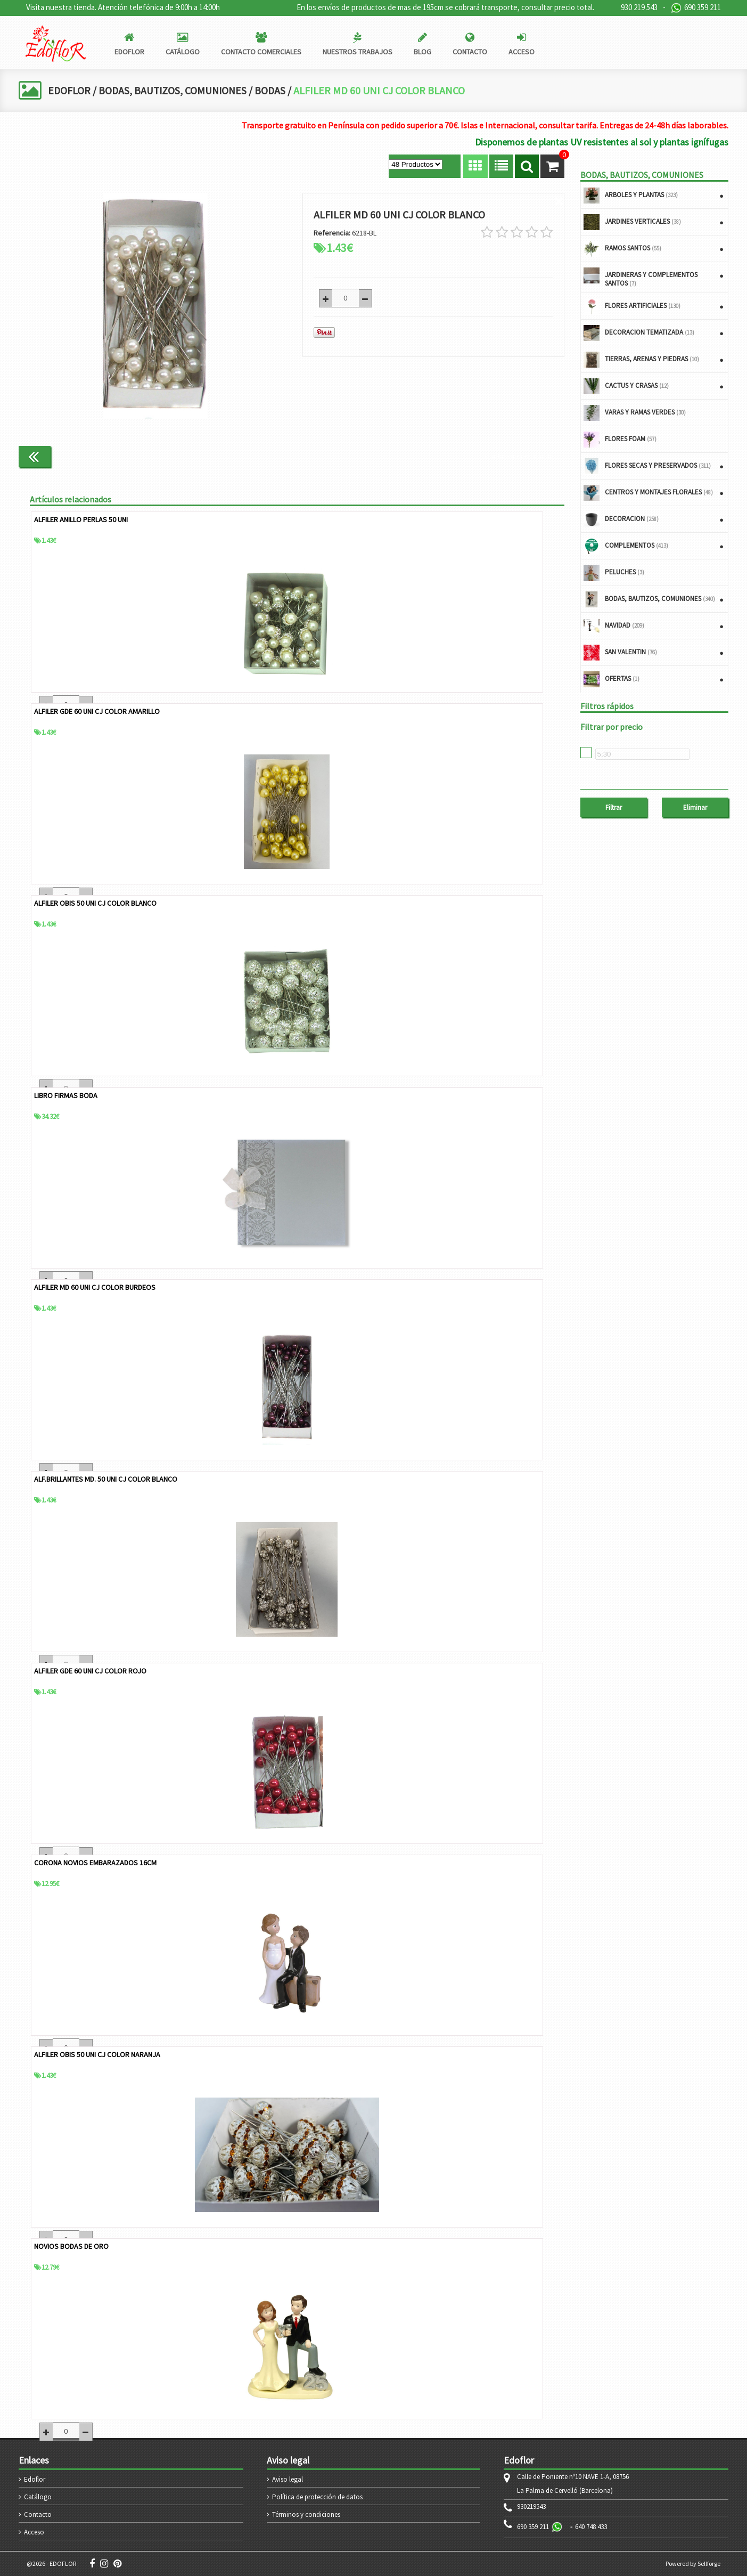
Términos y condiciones (306, 2514)
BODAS (274, 90)
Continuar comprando (519, 456)
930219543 (531, 2506)
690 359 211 (696, 7)
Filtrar (613, 807)
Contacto (38, 2514)
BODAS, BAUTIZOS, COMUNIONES (174, 90)
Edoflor (34, 2479)
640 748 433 (591, 2526)
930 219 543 (639, 7)
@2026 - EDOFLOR (51, 2563)
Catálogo (38, 2496)
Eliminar (695, 807)
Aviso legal (287, 2479)
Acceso (34, 2532)
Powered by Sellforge (693, 2563)
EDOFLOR (69, 90)
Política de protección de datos (317, 2496)
